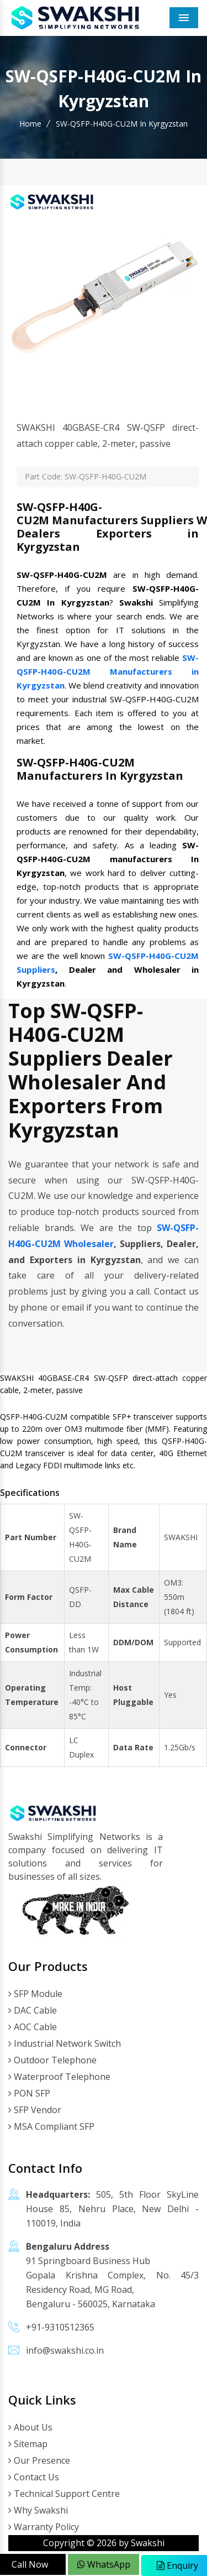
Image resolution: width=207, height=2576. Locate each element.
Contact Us (33, 2477)
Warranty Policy (43, 2527)
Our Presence (39, 2460)
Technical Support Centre (64, 2494)
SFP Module (35, 1994)
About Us (30, 2427)
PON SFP (29, 2093)
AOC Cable (32, 2027)
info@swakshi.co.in (65, 2350)
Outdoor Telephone (52, 2060)
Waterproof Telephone (59, 2077)
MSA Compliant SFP (51, 2126)
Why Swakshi (38, 2510)
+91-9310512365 (60, 2327)
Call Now (30, 2564)
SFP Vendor (34, 2110)
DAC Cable (32, 2010)
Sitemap (27, 2444)
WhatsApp (103, 2564)
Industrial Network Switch (64, 2043)
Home (30, 123)
